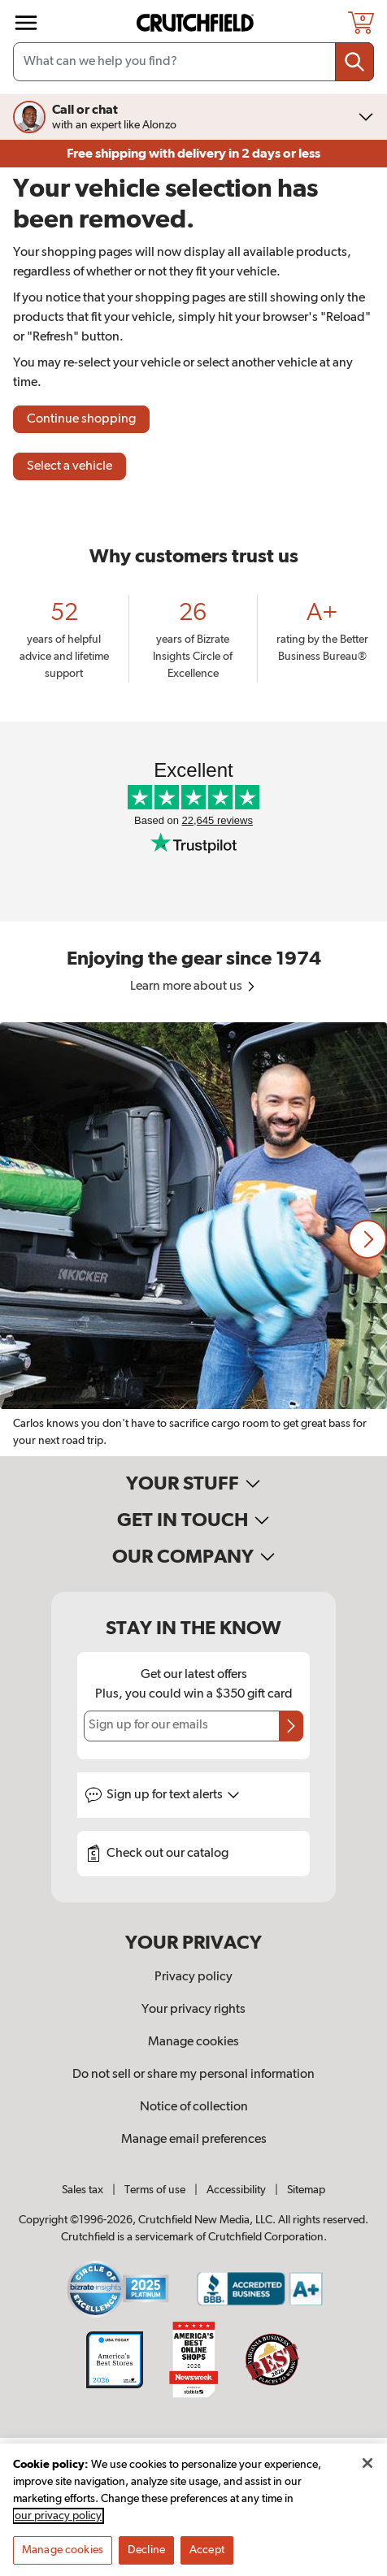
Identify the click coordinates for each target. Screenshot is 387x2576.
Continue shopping (81, 419)
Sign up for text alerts (173, 1795)
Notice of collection (194, 2107)
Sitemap (306, 2190)
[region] (193, 1239)
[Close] (367, 2472)
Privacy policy (193, 1977)
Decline (146, 2559)
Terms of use (154, 2190)
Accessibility (236, 2190)
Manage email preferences (194, 2139)
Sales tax (82, 2190)
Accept (206, 2559)
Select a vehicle (69, 466)
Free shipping (193, 153)
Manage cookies (193, 2042)
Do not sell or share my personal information (193, 2074)
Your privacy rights (193, 2009)
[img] (26, 23)
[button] (367, 1239)
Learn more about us (194, 986)
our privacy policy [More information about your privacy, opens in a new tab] (58, 2525)
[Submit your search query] (354, 61)
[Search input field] (193, 61)
